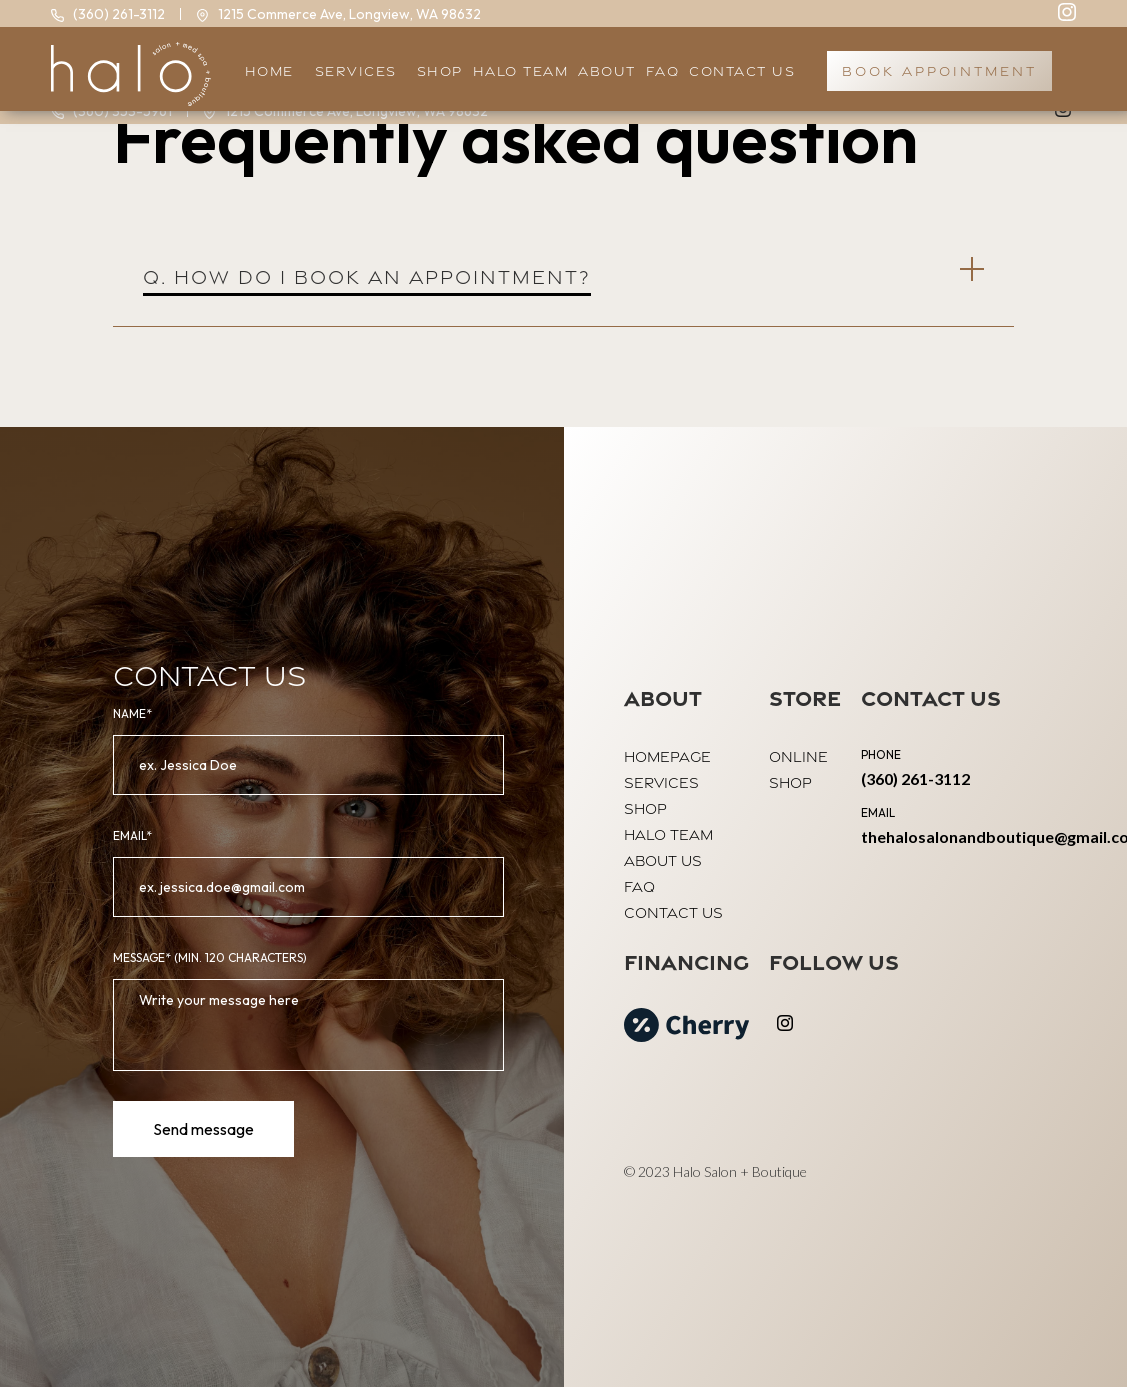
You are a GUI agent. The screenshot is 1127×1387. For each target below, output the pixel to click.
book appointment (939, 71)
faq (663, 71)
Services (661, 782)
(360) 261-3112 (915, 778)
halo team (521, 71)
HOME (269, 71)
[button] (360, 71)
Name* (132, 713)
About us (663, 860)
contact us (673, 912)
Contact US (742, 71)
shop (645, 808)
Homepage (667, 756)
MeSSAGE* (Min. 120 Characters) (210, 957)
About (607, 71)
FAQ (639, 886)
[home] (110, 71)
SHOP (440, 71)
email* (132, 835)
